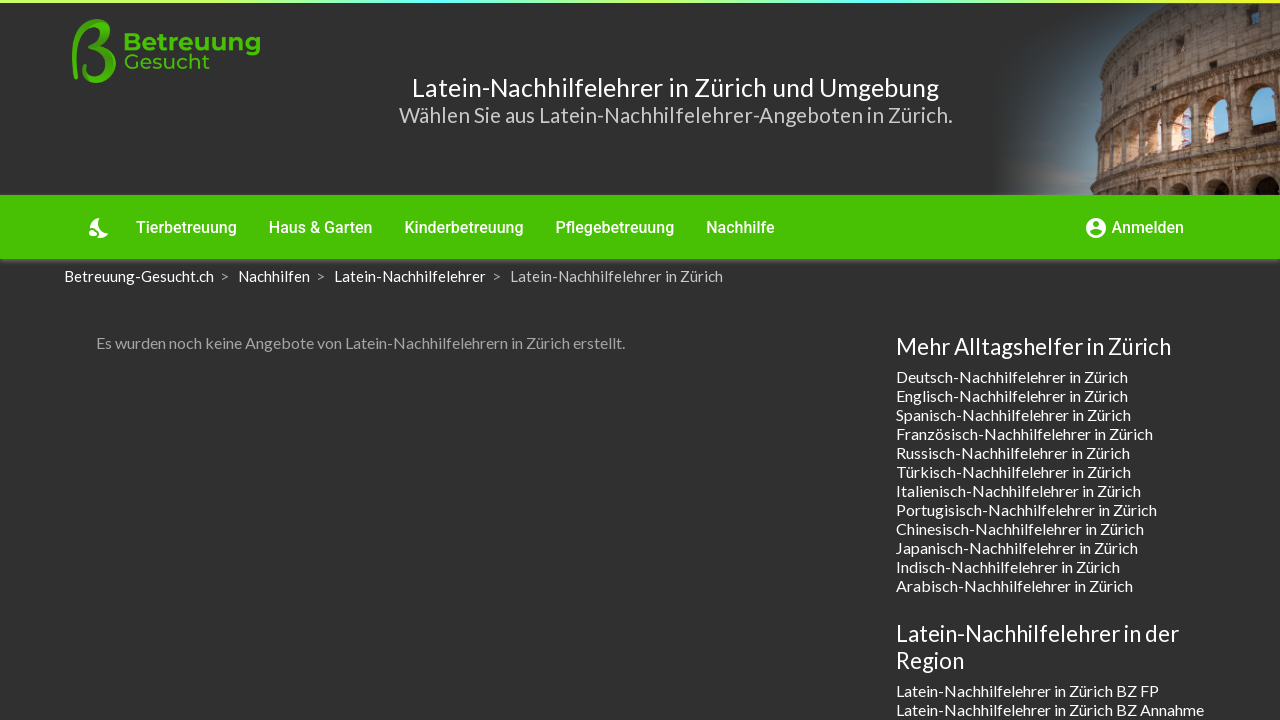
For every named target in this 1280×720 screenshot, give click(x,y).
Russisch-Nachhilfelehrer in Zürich (1013, 452)
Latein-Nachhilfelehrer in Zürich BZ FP (1027, 690)
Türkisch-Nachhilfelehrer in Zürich (1013, 471)
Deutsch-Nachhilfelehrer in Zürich (1012, 376)
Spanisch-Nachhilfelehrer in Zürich (1013, 414)
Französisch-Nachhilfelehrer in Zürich (1024, 433)
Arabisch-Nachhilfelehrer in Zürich (1014, 585)
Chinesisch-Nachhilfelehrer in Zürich (1020, 528)
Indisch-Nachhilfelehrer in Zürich (1008, 566)
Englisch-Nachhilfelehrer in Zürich (1012, 395)
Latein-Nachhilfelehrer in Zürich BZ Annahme (1050, 709)
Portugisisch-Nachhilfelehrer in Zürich (1026, 509)
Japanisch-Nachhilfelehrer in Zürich (1017, 547)
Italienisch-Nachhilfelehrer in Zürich (1018, 490)
